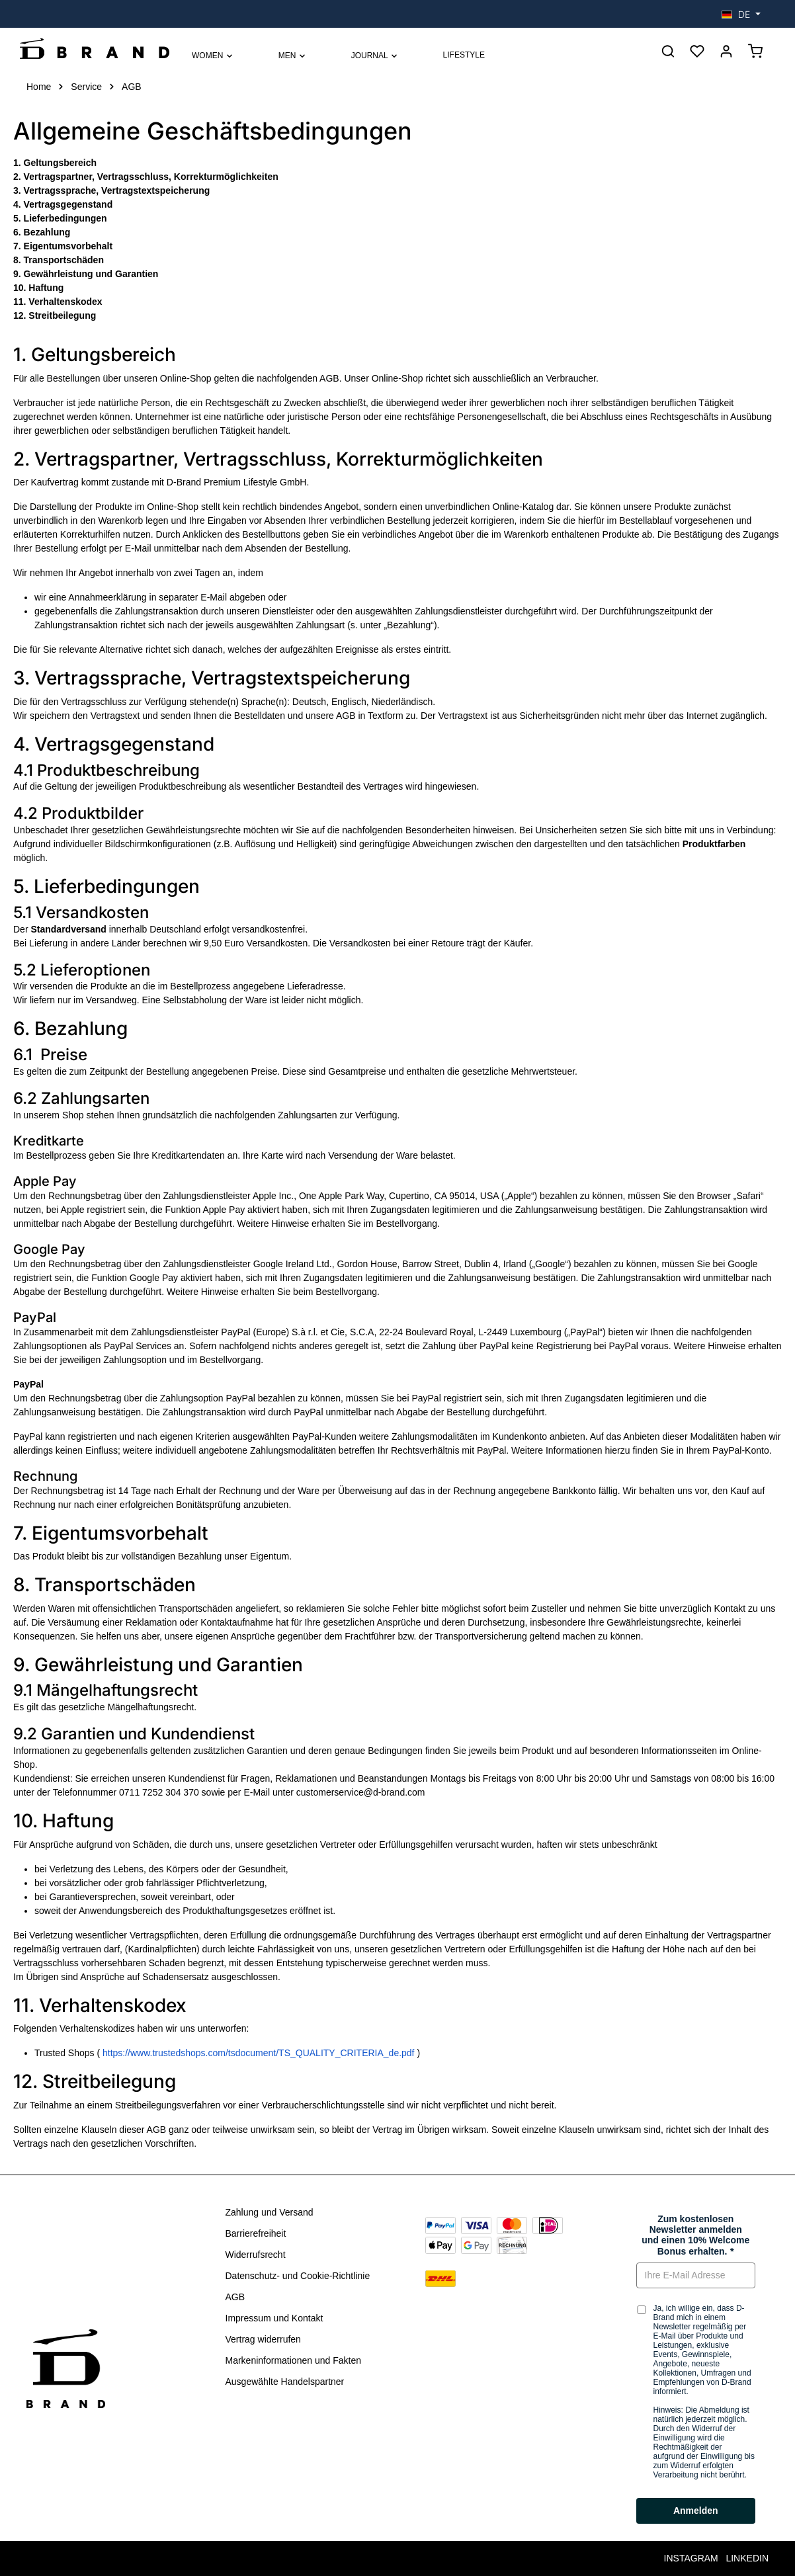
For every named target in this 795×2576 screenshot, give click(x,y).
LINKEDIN (747, 2558)
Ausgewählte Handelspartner (285, 2381)
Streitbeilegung (62, 315)
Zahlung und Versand (270, 2212)
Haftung (45, 287)
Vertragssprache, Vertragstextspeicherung (117, 190)
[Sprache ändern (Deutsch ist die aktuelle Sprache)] (741, 14)
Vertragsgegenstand (68, 204)
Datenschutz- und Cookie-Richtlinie (298, 2275)
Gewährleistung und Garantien (91, 274)
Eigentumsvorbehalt (68, 246)
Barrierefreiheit (256, 2233)
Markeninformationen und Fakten (293, 2360)
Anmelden (695, 2510)
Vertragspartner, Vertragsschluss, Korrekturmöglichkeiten (151, 176)
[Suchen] (668, 51)
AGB (235, 2297)
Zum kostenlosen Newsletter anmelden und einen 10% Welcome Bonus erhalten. (695, 2235)
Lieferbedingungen (65, 218)
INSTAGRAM (691, 2558)
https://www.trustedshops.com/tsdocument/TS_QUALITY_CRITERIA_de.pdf (260, 2053)
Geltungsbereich (60, 162)
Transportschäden (64, 260)
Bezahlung (47, 232)
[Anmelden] (726, 51)
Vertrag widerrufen (263, 2339)
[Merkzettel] (697, 51)
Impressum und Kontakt (274, 2318)
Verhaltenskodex (65, 301)
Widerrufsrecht (256, 2254)
